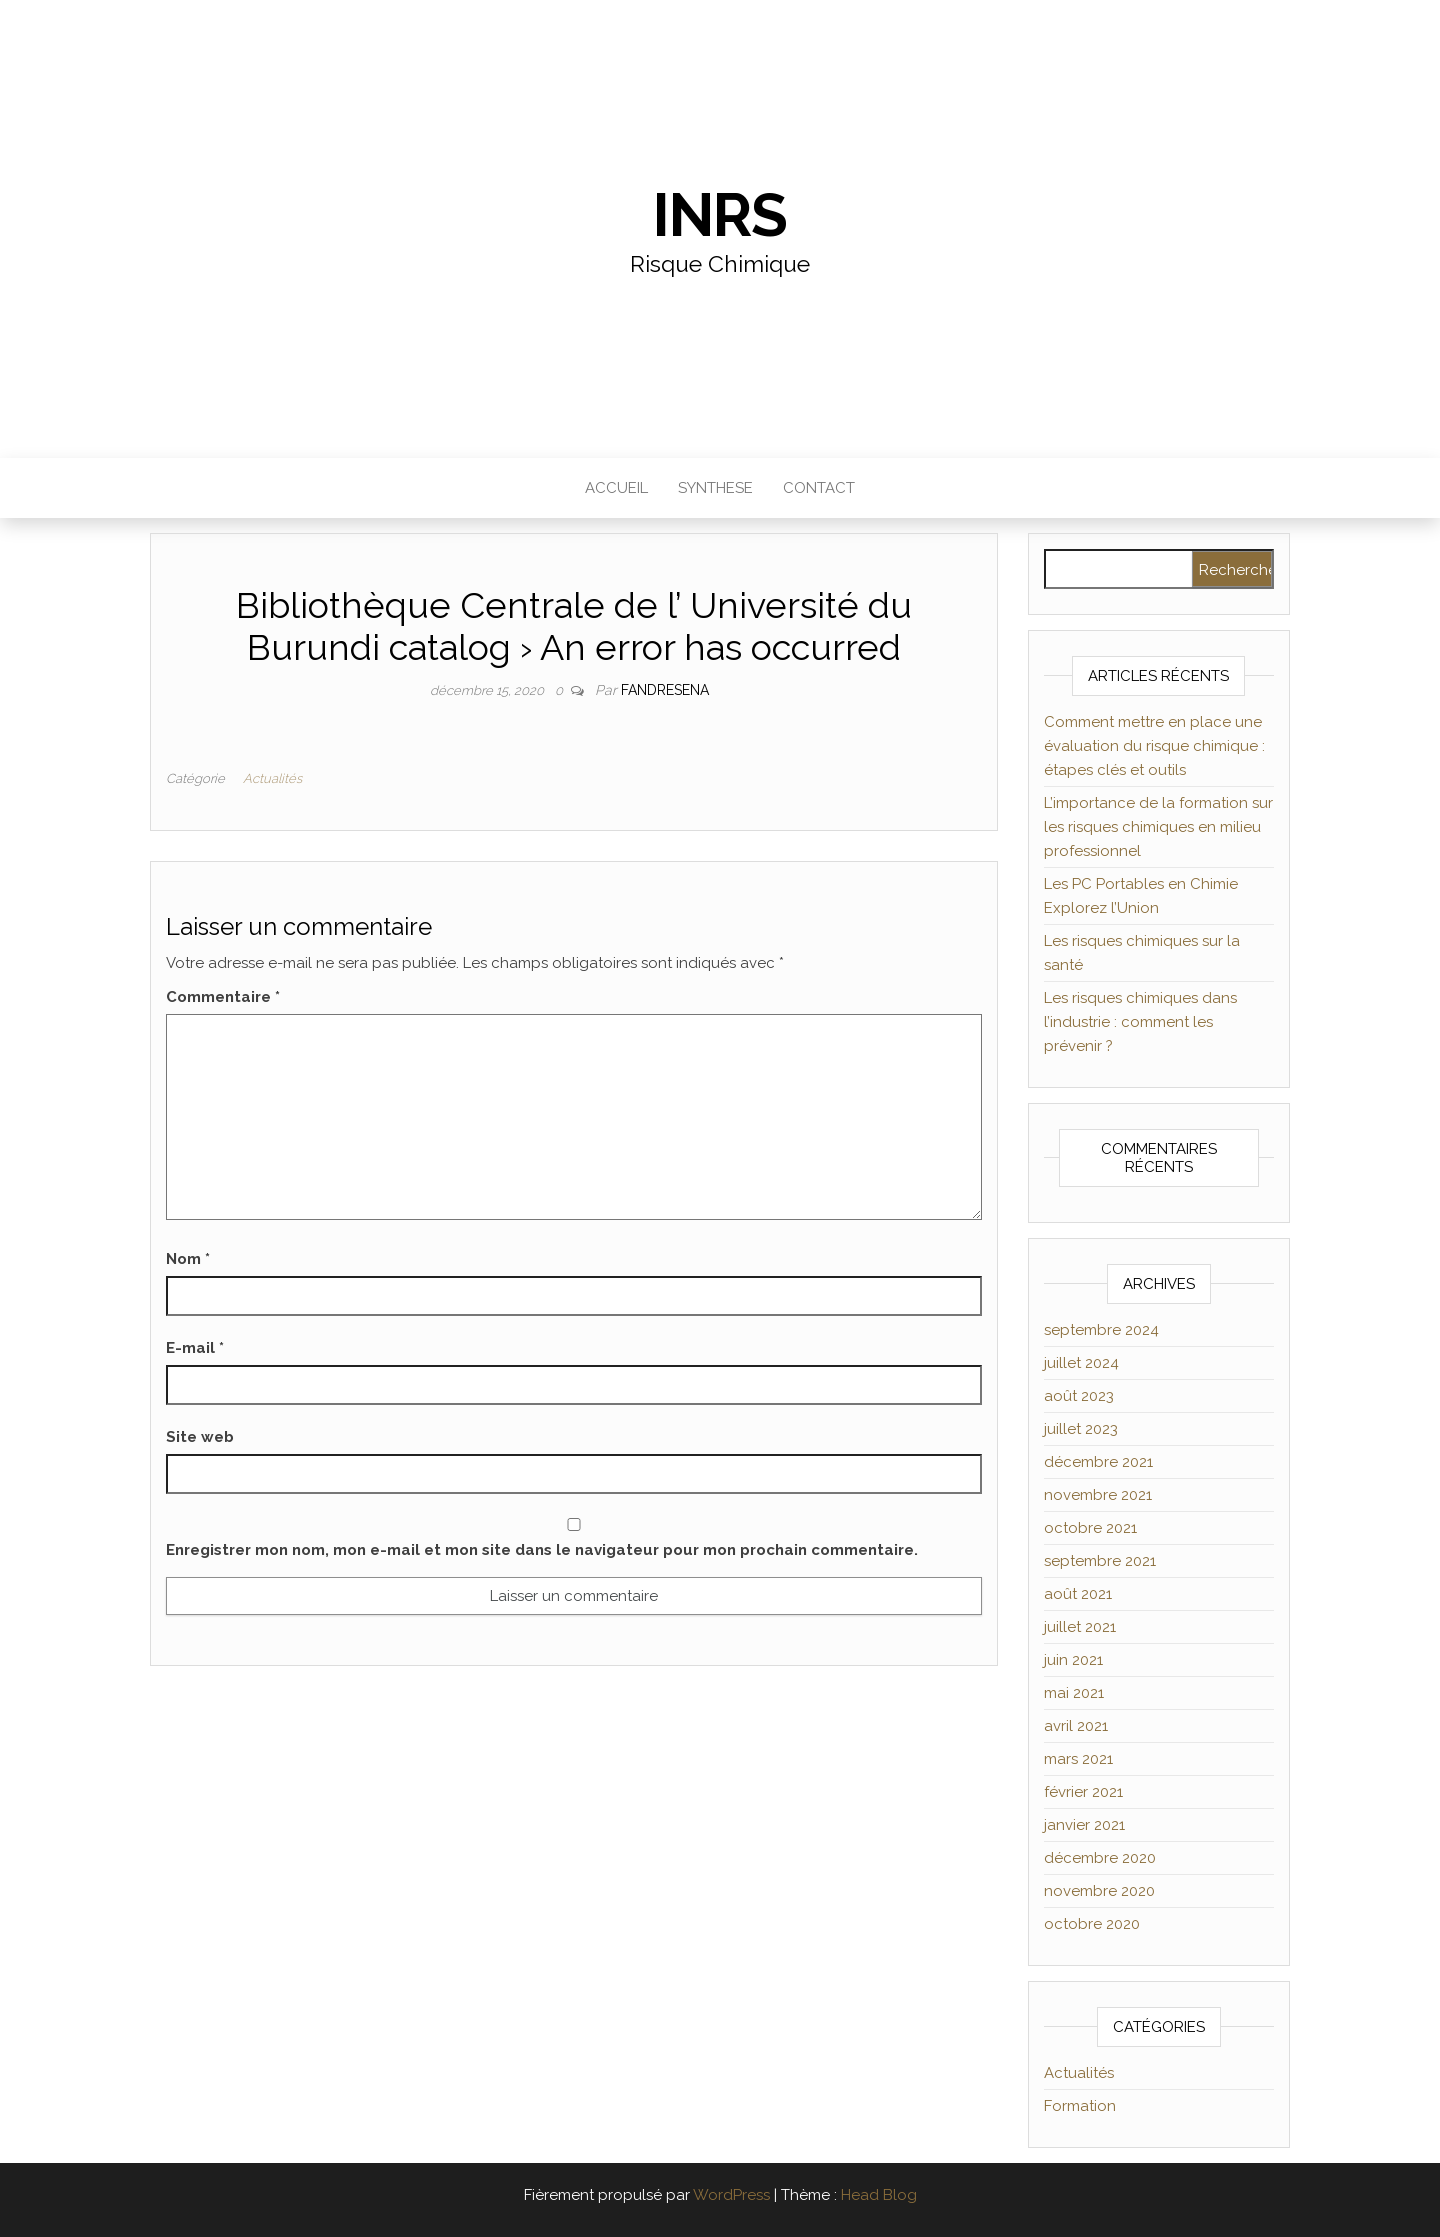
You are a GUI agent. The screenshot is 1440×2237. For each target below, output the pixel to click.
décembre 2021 (1098, 1462)
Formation (1080, 2106)
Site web (200, 1437)
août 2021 (1078, 1594)
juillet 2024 (1081, 1363)
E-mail (195, 1348)
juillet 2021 (1080, 1627)
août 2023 (1079, 1396)
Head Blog (879, 2195)
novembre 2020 (1099, 1891)
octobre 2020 (1092, 1924)
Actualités (272, 778)
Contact (819, 488)
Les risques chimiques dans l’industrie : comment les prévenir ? (1140, 1022)
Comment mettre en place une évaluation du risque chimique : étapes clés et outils (1154, 746)
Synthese (715, 488)
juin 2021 (1073, 1660)
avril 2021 (1076, 1726)
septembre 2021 (1100, 1561)
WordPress (731, 2195)
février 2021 (1083, 1792)
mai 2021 (1074, 1693)
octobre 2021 (1090, 1528)
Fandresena (665, 690)
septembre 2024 (1101, 1330)
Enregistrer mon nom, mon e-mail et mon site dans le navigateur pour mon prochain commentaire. (542, 1550)
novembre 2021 (1098, 1495)
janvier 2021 (1084, 1825)
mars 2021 (1078, 1759)
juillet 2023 (1081, 1429)
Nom (188, 1259)
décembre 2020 (1100, 1858)
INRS (719, 215)
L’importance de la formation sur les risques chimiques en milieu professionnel (1158, 827)
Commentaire (223, 997)
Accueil (616, 488)
